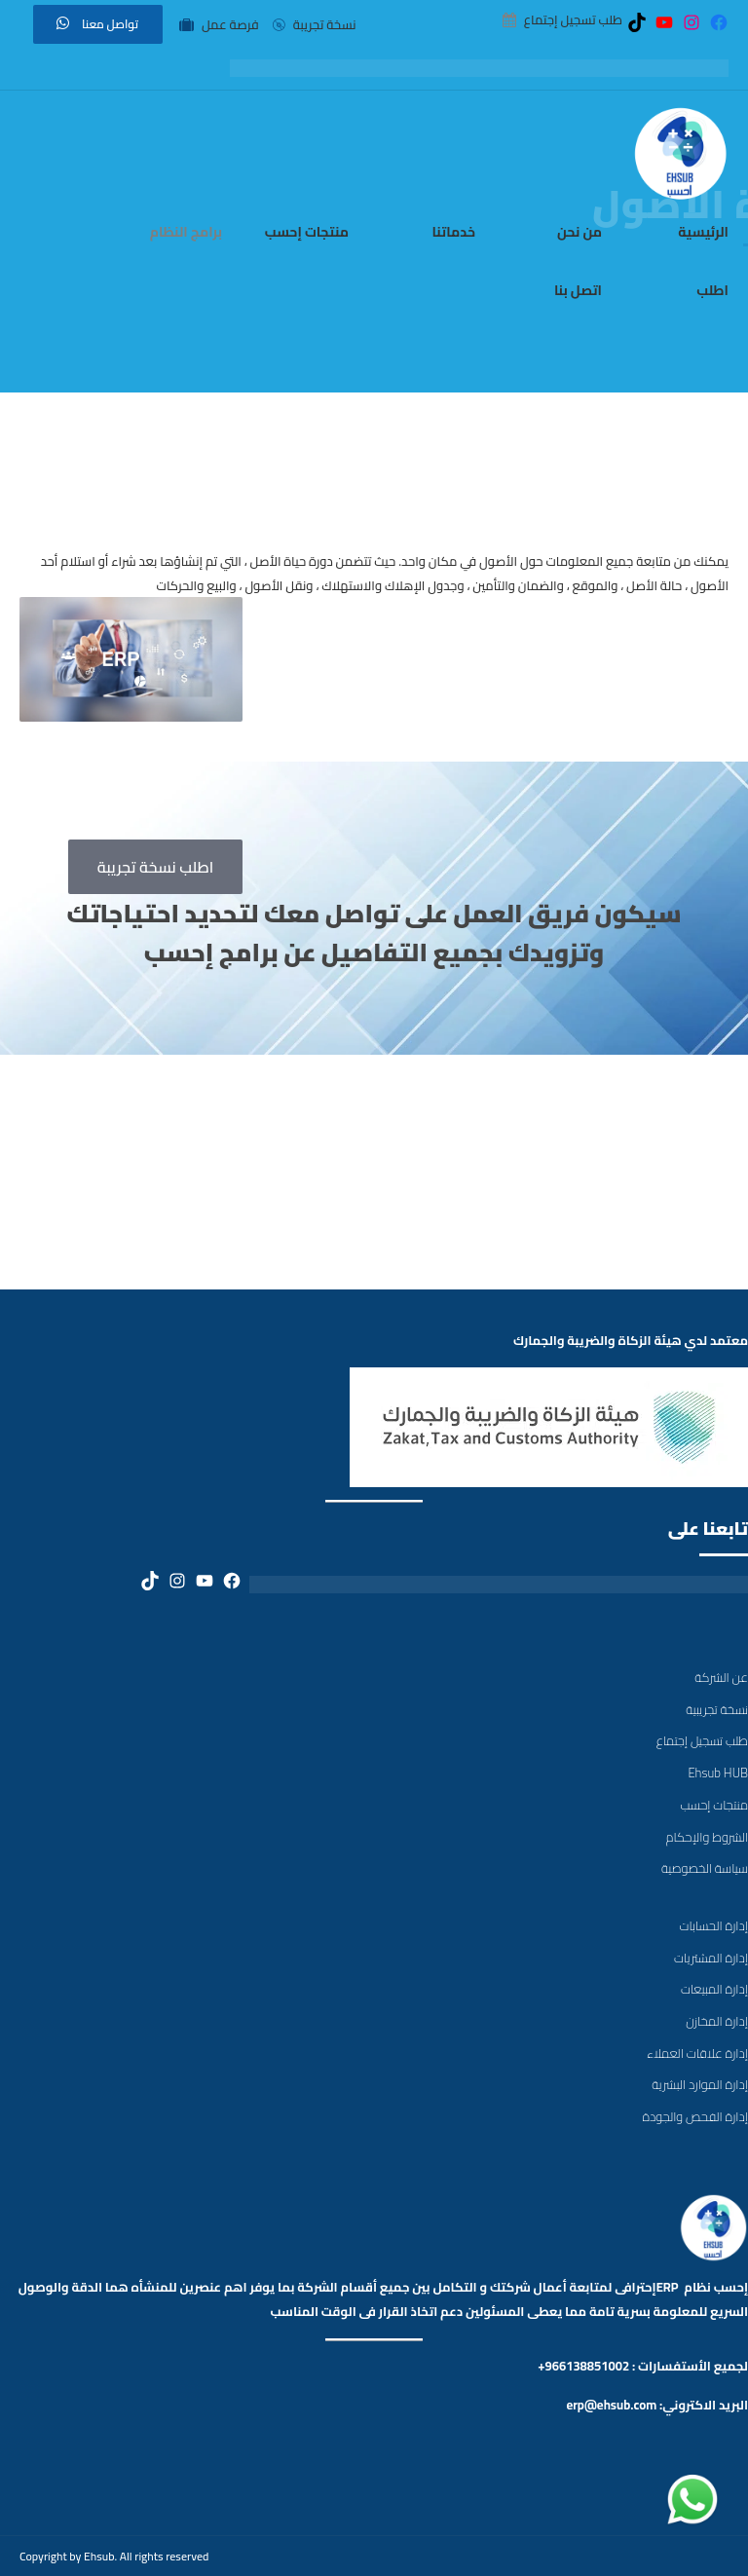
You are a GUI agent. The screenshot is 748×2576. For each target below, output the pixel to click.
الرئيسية (703, 231)
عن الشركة (721, 1677)
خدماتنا (453, 231)
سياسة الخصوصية (704, 1868)
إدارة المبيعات (714, 1988)
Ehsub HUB (718, 1772)
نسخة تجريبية (717, 1709)
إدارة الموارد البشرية (700, 2084)
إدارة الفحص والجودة (695, 2116)
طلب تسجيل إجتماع (702, 1740)
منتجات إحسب (307, 231)
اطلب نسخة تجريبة (155, 866)
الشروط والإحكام (707, 1836)
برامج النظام (186, 231)
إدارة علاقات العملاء (697, 2053)
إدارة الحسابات (714, 1925)
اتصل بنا (578, 290)
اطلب (712, 290)
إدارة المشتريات (711, 1957)
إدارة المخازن (717, 2021)
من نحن (579, 231)
